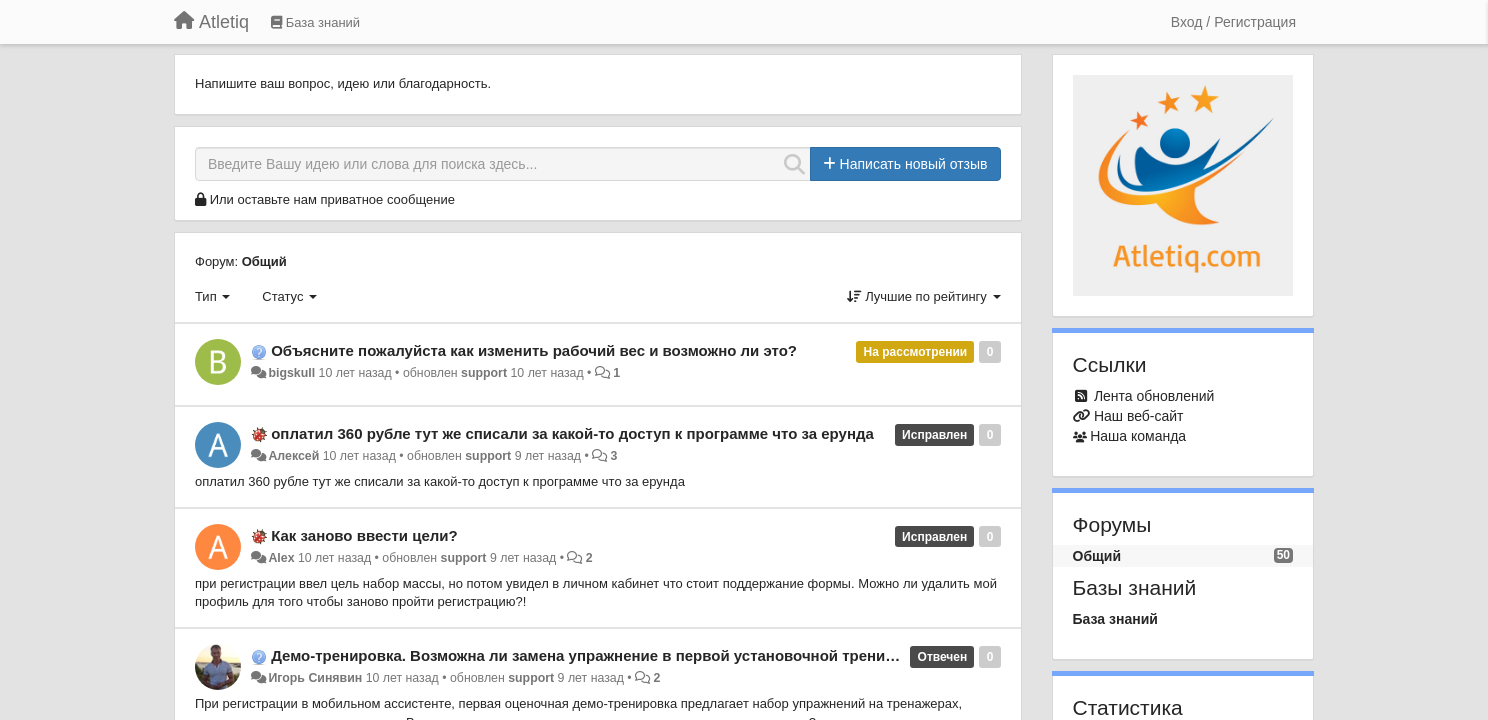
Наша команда (1138, 436)
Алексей (293, 456)
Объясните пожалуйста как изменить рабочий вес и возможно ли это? (534, 350)
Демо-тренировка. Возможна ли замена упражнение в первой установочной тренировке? (604, 655)
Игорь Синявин (315, 678)
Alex (281, 558)
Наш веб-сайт (1139, 416)
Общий (264, 261)
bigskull (291, 373)
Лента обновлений (1154, 396)
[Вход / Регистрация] (1233, 22)
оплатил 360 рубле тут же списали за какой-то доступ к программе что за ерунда (572, 433)
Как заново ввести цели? (364, 535)
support (484, 373)
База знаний (1115, 619)
